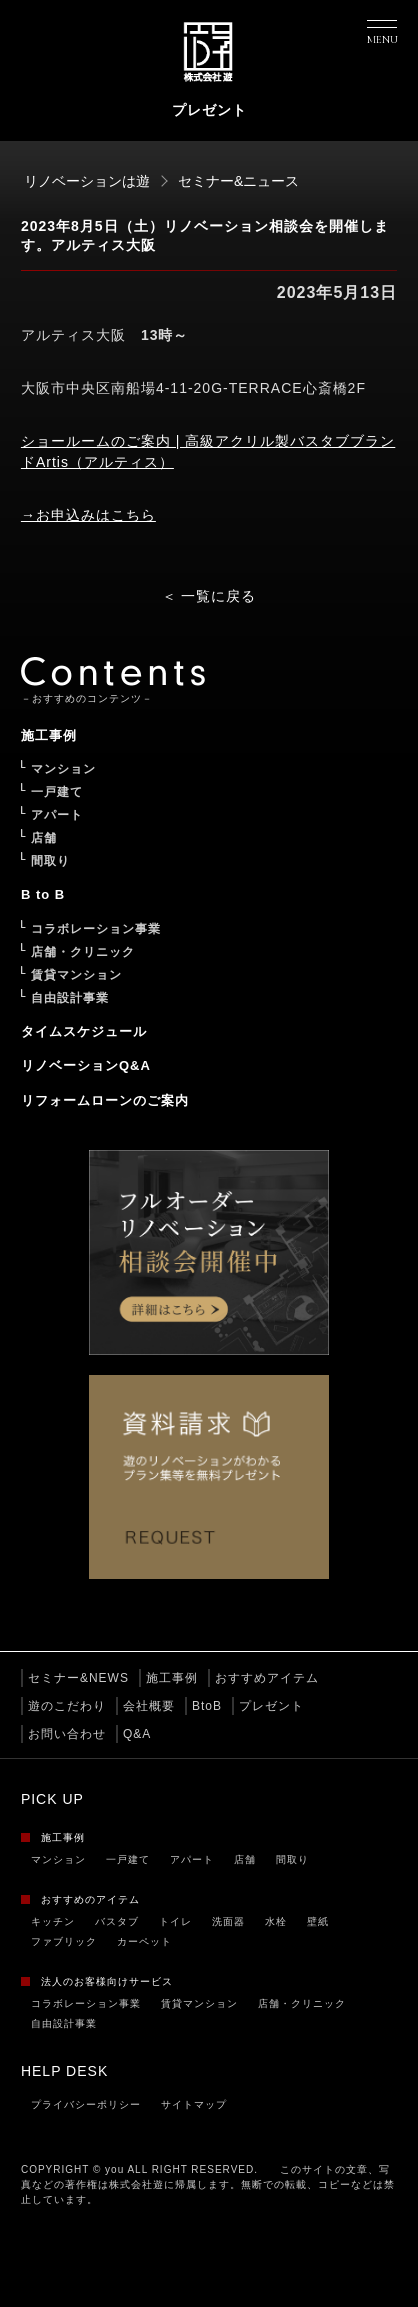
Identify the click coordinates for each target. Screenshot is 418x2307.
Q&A (137, 1734)
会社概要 (149, 1706)
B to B (43, 894)
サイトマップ (194, 2104)
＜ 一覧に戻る (209, 596)
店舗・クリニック (302, 2003)
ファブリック (64, 1941)
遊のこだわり (67, 1706)
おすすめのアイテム (90, 1899)
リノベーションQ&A (86, 1065)
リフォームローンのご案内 (105, 1100)
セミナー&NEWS (78, 1678)
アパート (192, 1859)
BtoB (207, 1706)
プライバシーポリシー (86, 2104)
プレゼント (271, 1706)
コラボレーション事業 (86, 2003)
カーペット (144, 1941)
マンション (58, 1859)
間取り (292, 1859)
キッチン (53, 1921)
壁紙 (318, 1921)
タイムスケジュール (84, 1031)
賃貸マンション (199, 2003)
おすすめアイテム (267, 1678)
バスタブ (117, 1921)
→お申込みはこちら (88, 515)
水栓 (276, 1921)
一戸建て (128, 1859)
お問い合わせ (67, 1734)
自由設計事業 (64, 2023)
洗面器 (228, 1921)
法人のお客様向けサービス (107, 1981)
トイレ (175, 1921)
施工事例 (172, 1678)
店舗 (245, 1859)
